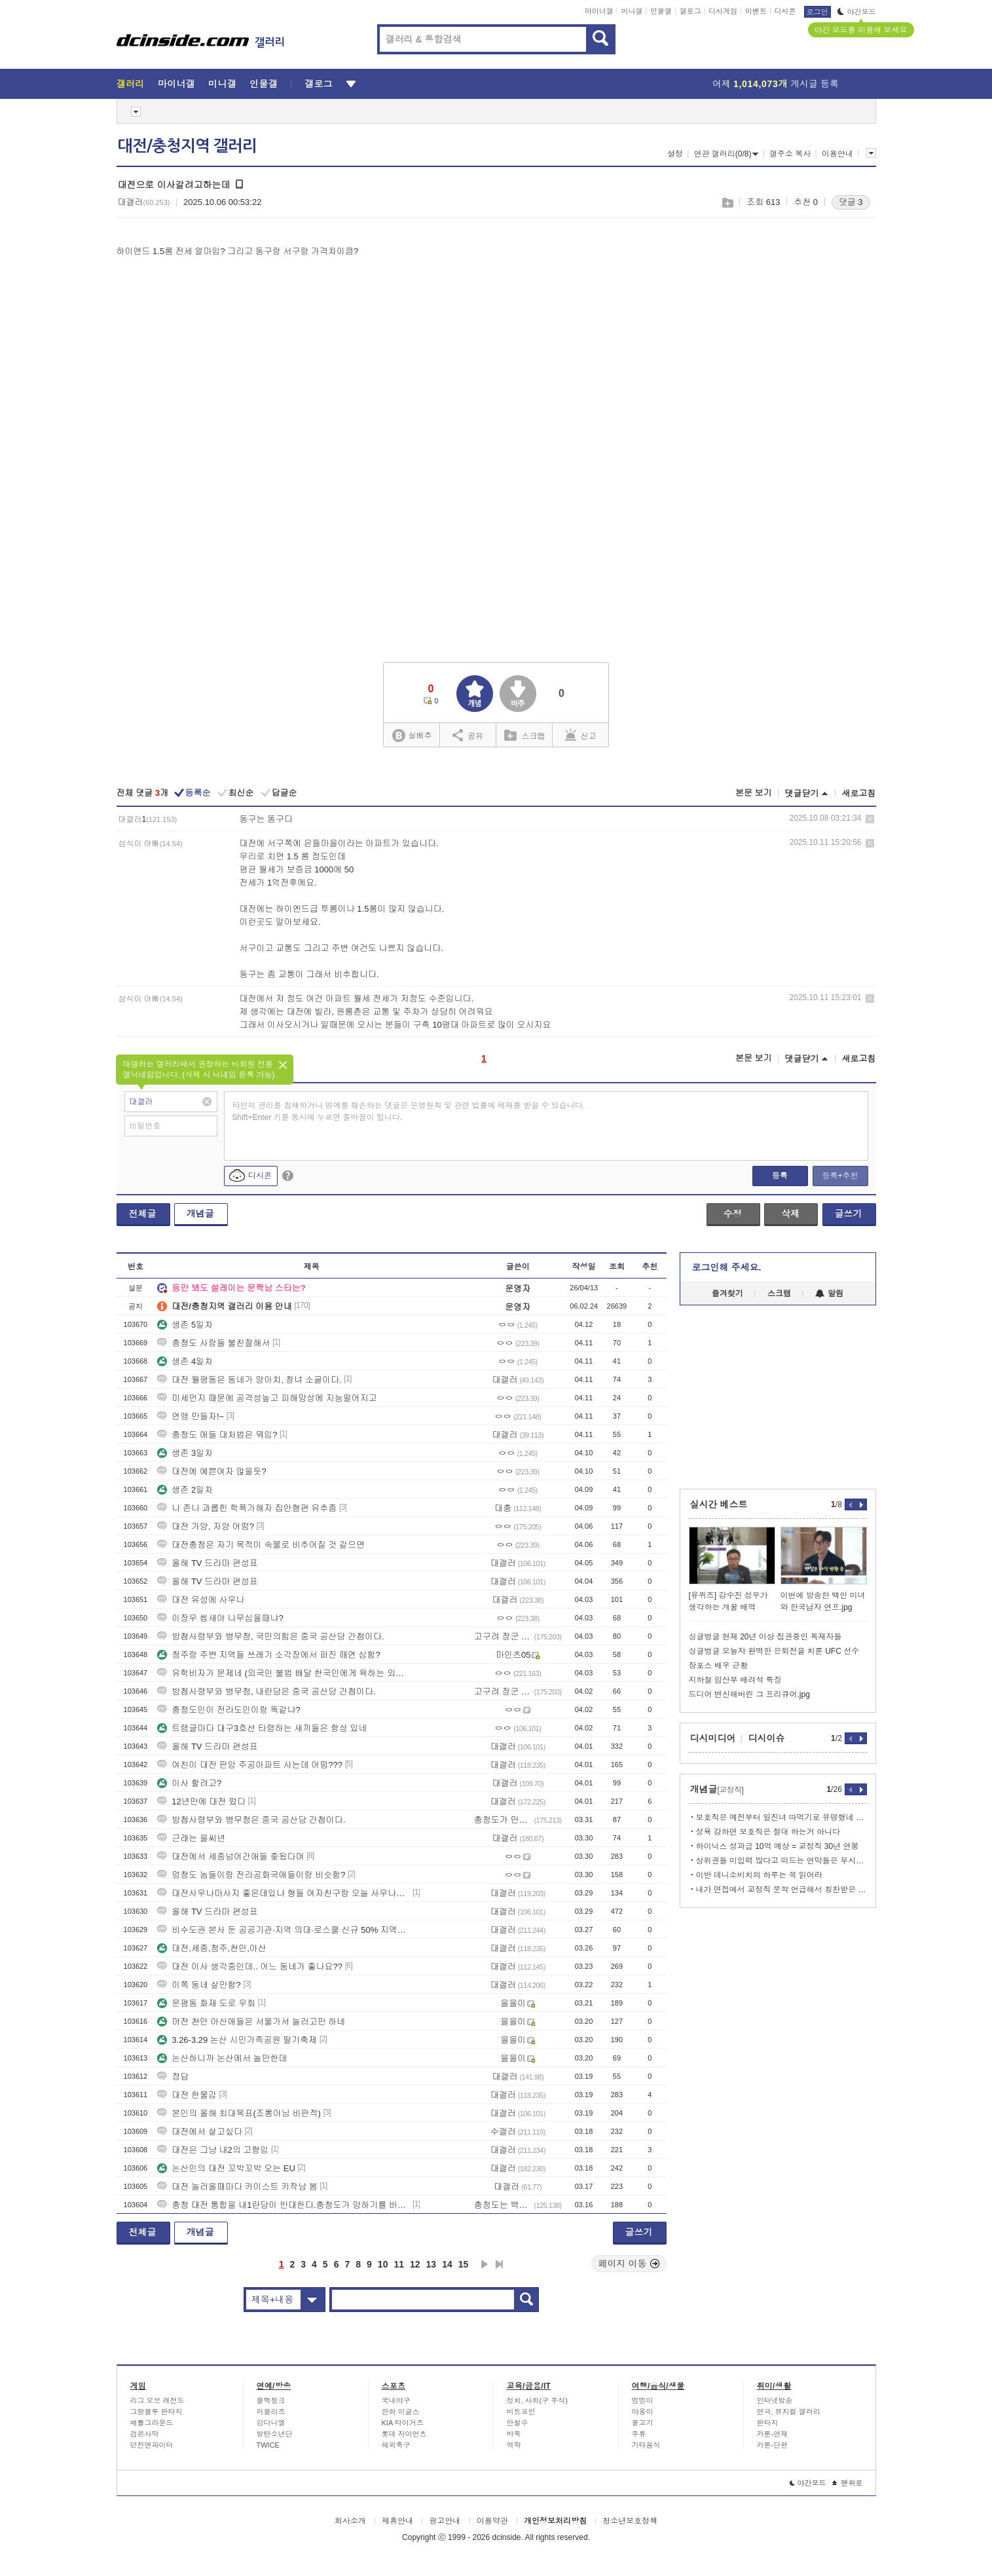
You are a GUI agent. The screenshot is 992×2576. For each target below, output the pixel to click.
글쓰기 (848, 1213)
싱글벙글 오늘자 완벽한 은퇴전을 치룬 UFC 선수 (774, 1651)
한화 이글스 (401, 2412)
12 (415, 2264)
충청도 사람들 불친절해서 (213, 1343)
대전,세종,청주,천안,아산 (211, 1948)
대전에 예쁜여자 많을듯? (211, 1471)
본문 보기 (753, 793)
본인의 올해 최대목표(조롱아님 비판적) (239, 2113)
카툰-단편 (772, 2445)
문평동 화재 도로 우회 (206, 2003)
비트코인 (521, 2412)
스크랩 (727, 202)
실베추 (412, 735)
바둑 (514, 2434)
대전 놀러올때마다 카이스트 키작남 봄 (237, 2187)
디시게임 (722, 11)
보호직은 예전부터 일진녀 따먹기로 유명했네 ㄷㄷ (781, 1817)
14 (447, 2264)
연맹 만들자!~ (190, 1416)
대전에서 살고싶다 (199, 2132)
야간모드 (856, 12)
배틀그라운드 (152, 2423)
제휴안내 (397, 2521)
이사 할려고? (189, 1783)
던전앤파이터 (152, 2445)
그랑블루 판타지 (156, 2412)
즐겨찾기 (727, 1293)
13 (431, 2264)
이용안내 (837, 154)
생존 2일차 (185, 1490)
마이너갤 (599, 11)
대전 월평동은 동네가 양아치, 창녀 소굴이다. (249, 1380)
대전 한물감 (187, 2095)
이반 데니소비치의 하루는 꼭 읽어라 (759, 1875)
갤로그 (690, 11)
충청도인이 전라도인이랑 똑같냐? (228, 1710)
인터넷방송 (775, 2400)
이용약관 (492, 2521)
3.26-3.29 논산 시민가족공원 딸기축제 (237, 2040)
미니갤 (631, 11)
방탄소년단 (275, 2434)
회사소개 (350, 2521)
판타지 (768, 2423)
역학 (514, 2445)
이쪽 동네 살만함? (198, 1985)
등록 (780, 1175)
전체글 (142, 1213)
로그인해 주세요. (727, 1267)
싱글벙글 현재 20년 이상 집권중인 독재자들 (765, 1636)
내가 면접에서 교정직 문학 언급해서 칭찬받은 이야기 (781, 1889)
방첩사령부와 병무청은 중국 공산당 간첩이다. (251, 1820)
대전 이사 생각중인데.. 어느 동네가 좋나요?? (249, 1966)
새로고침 (859, 793)
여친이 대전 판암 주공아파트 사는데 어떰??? (249, 1765)
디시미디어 (713, 1738)
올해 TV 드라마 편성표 (207, 1563)
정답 (173, 2076)
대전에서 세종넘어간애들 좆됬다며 (230, 1856)
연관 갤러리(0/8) (725, 154)
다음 (484, 2264)
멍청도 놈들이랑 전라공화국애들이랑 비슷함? (251, 1875)
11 (399, 2264)
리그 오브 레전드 (157, 2400)
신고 (581, 734)
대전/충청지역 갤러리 (187, 146)
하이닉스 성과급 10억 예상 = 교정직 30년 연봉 (777, 1846)
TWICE (268, 2445)
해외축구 (396, 2445)
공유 (467, 734)
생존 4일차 (185, 1361)
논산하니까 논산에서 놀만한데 (222, 2058)
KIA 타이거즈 (403, 2423)
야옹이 (642, 2412)
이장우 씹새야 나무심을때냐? (220, 1618)
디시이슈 (766, 1738)
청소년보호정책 (629, 2521)
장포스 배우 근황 (718, 1665)
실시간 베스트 (719, 1504)
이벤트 (756, 11)
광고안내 (444, 2521)
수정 (733, 1213)
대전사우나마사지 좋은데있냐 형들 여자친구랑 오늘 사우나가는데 (283, 1893)
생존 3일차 (185, 1453)
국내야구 (396, 2400)
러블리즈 (271, 2412)
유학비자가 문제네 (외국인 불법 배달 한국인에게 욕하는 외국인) (283, 1673)
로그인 (817, 12)
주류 (639, 2434)
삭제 (870, 819)
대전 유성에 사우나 (200, 1600)
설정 (675, 154)
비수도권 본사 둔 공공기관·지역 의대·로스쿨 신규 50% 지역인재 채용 (283, 1930)
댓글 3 (851, 202)
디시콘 (785, 11)
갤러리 (131, 84)
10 (383, 2264)
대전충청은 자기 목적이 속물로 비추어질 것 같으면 (261, 1545)
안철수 (517, 2423)
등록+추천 (840, 1175)
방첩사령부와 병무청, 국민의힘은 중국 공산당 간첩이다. (270, 1636)
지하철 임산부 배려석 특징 (735, 1680)
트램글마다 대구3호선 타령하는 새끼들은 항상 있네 (262, 1728)
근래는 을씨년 (191, 1838)
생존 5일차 (185, 1325)
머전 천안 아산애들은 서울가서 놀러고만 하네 (251, 2021)
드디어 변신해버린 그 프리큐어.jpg (749, 1694)
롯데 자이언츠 (404, 2434)
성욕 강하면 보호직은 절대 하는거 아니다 (768, 1832)
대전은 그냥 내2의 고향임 (212, 2150)
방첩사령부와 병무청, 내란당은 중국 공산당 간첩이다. (266, 1691)
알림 (829, 1293)
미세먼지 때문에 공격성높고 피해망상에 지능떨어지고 (267, 1398)
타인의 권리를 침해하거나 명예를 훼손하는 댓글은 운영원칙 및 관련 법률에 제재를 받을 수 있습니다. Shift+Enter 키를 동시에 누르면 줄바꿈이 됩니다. (408, 1111)
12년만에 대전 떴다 (201, 1801)
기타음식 (646, 2445)
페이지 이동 (629, 2263)
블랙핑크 (271, 2400)
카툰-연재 (772, 2434)
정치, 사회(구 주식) (537, 2400)
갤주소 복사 (790, 154)
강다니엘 (271, 2423)
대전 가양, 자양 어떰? (205, 1526)
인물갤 (661, 11)
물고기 (642, 2423)
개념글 (200, 1213)
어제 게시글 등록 (775, 84)
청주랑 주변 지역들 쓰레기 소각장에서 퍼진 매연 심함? (268, 1655)
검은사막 (144, 2434)
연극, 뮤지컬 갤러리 (788, 2412)
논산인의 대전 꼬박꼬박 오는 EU (226, 2168)
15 (463, 2264)
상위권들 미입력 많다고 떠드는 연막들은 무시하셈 (781, 1860)
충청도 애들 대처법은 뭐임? (217, 1435)
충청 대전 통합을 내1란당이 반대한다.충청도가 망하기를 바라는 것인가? (283, 2205)
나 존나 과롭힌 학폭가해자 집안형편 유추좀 (247, 1508)
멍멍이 (642, 2400)
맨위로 (847, 2483)
